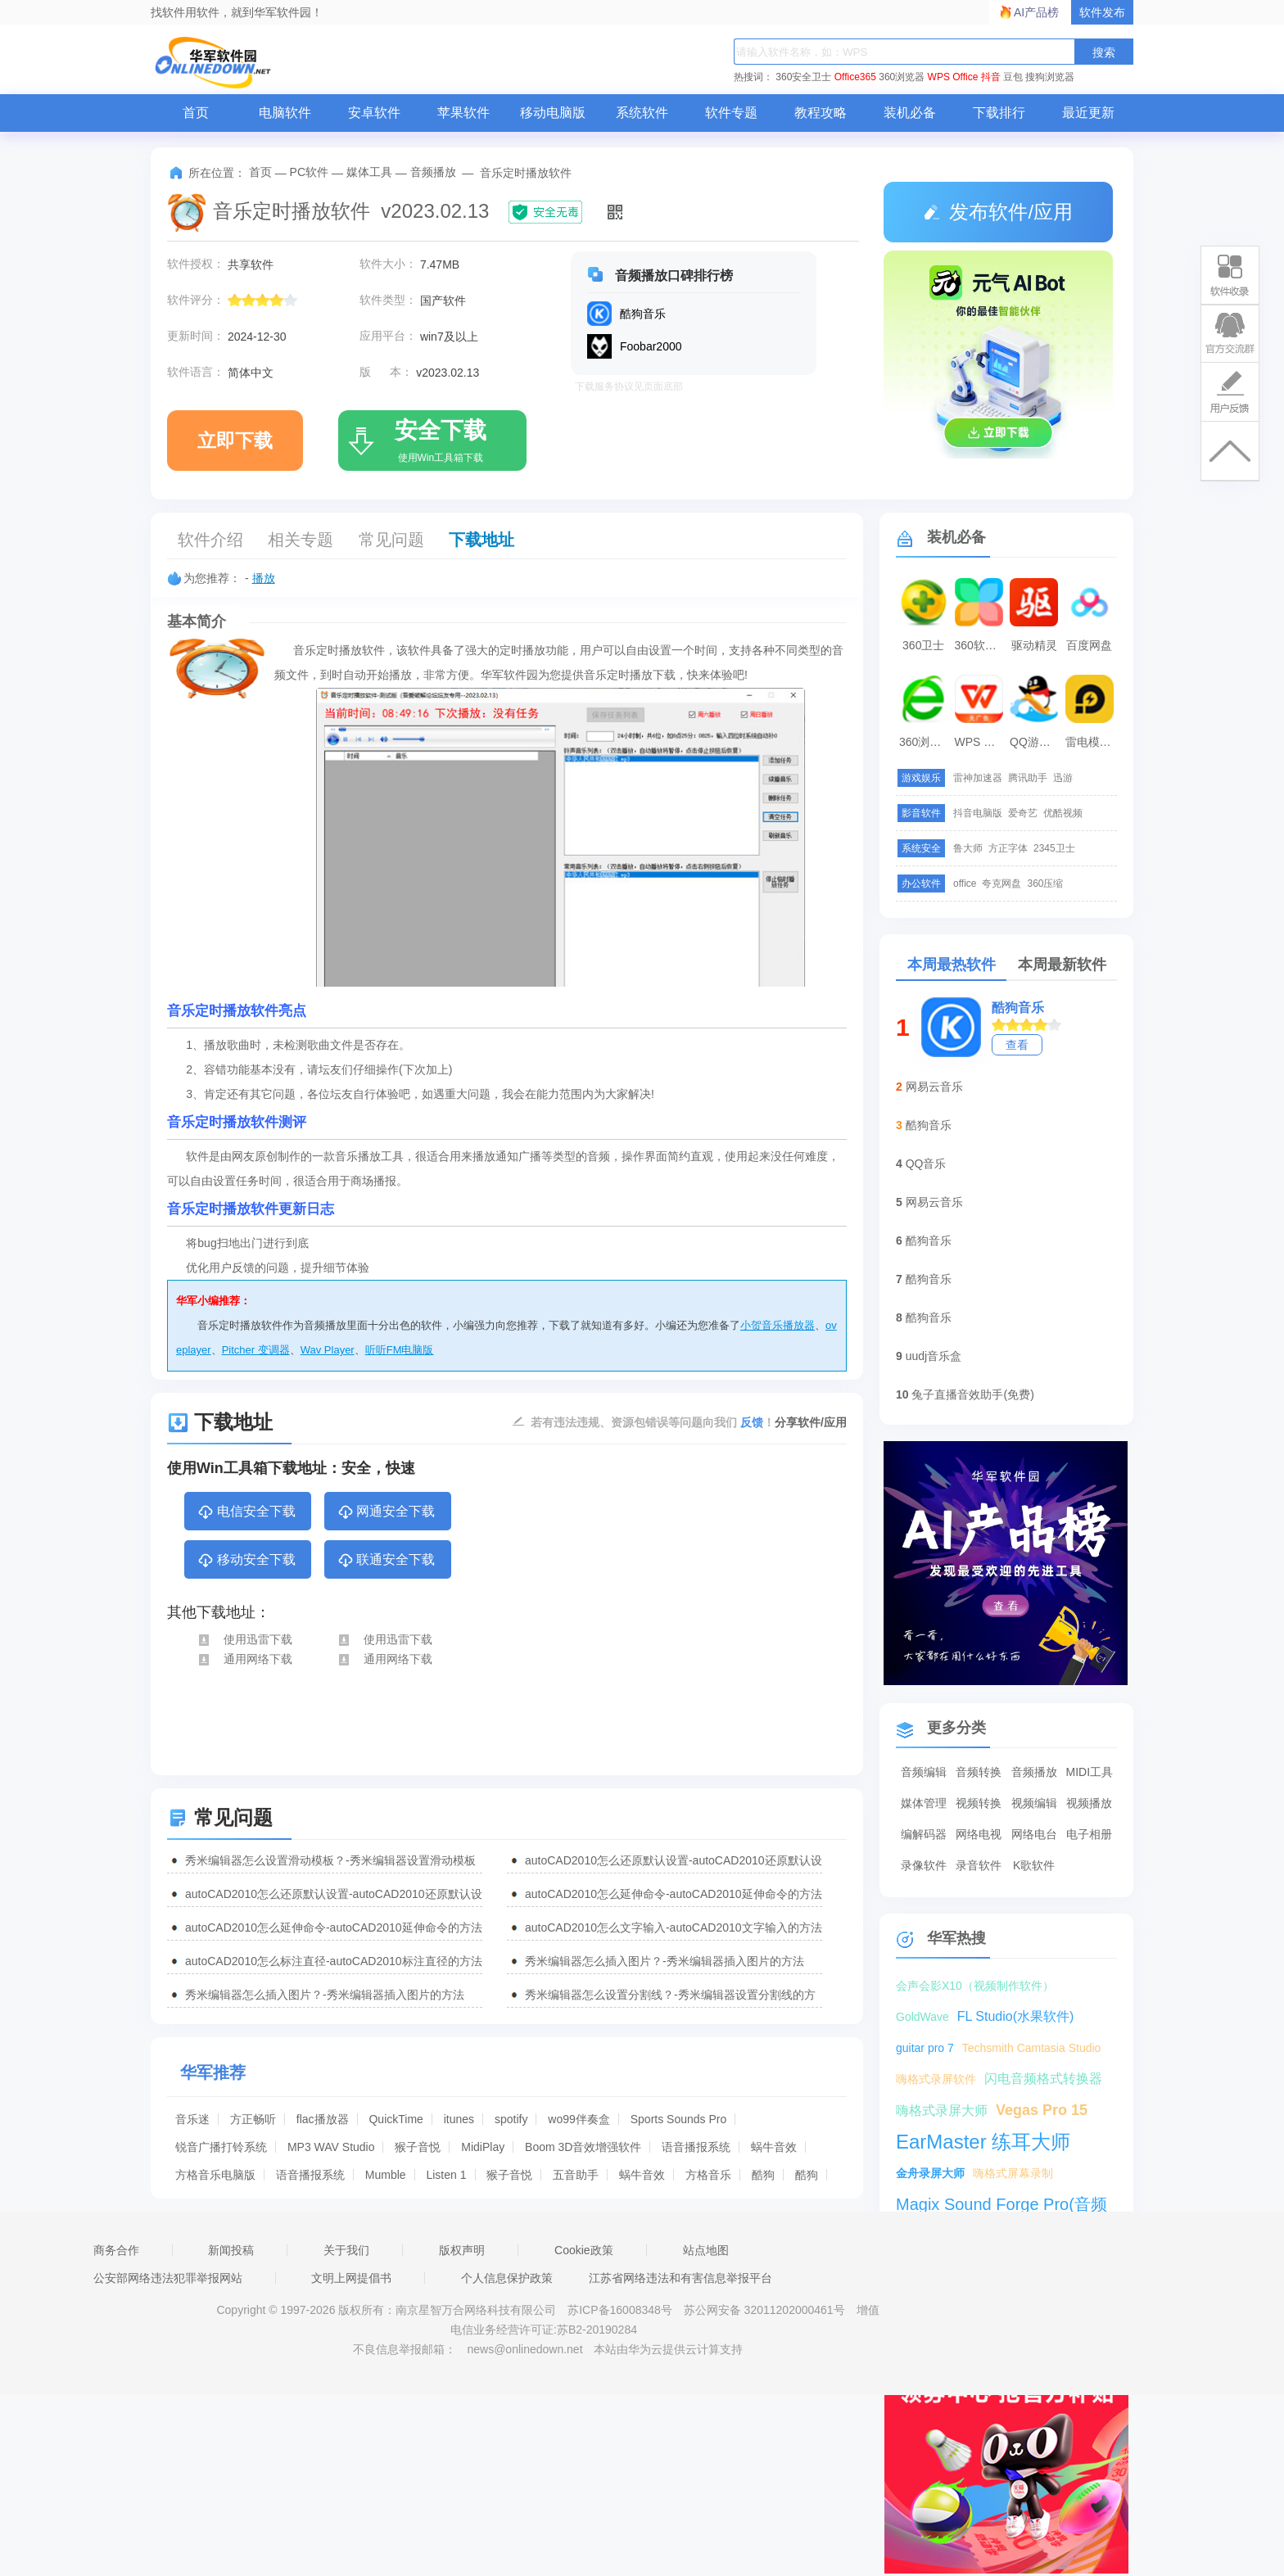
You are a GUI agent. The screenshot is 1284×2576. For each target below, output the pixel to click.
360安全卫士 (803, 77)
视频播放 (1089, 1803)
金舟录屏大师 (930, 2173)
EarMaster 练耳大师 (983, 2142)
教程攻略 (820, 113)
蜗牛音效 (774, 2147)
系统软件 (642, 113)
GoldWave (922, 2016)
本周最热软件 (951, 964)
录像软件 (924, 1865)
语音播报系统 (696, 2147)
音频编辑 (924, 1771)
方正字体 (1008, 848)
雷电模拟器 (1091, 741)
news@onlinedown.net (524, 2349)
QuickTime (395, 2119)
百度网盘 (1089, 645)
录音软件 (978, 1865)
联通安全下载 (386, 1561)
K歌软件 (1034, 1865)
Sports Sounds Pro (679, 2119)
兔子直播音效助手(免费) (972, 1394)
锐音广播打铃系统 (221, 2147)
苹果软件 (463, 113)
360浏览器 (902, 77)
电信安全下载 (246, 1512)
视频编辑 (1034, 1803)
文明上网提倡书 (351, 2278)
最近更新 (1088, 113)
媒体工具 (369, 172)
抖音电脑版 (977, 813)
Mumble (385, 2175)
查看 (1017, 1044)
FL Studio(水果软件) (1015, 2016)
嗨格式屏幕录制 (1013, 2173)
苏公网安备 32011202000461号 (766, 2309)
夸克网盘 (1001, 883)
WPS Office (953, 77)
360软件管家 (981, 645)
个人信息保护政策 (507, 2278)
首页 (196, 113)
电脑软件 (285, 113)
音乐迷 (192, 2119)
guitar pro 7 (925, 2047)
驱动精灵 (1034, 645)
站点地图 (706, 2250)
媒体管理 (924, 1803)
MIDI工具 (1089, 1771)
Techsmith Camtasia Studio (1031, 2047)
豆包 (1013, 77)
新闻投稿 (231, 2250)
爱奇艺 (1023, 813)
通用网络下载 (244, 1658)
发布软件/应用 (998, 212)
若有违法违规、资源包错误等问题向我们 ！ (653, 1421)
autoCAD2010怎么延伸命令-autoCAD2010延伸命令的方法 (673, 1893)
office (964, 883)
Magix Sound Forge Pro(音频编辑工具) (1001, 2206)
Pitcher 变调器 (256, 1350)
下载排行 (999, 113)
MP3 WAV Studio (331, 2147)
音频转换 (978, 1771)
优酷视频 (1063, 813)
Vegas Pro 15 (1041, 2110)
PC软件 (309, 172)
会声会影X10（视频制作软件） (975, 1985)
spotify (511, 2119)
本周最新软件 (1062, 964)
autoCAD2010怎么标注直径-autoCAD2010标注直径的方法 (333, 1961)
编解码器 (924, 1834)
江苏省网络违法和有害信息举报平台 (680, 2278)
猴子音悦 (418, 2147)
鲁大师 (968, 848)
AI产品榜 (1036, 12)
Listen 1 (446, 2175)
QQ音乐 (926, 1163)
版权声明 (462, 2250)
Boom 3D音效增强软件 (583, 2147)
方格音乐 (708, 2175)
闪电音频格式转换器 (1043, 2079)
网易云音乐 (934, 1086)
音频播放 (433, 172)
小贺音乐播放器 (777, 1325)
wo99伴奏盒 (578, 2119)
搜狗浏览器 (1049, 77)
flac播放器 (322, 2119)
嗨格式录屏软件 (936, 2079)
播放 (263, 578)
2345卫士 (1054, 848)
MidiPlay (482, 2147)
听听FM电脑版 (399, 1350)
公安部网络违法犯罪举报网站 (167, 2278)
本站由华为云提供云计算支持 (668, 2349)
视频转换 (978, 1803)
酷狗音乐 (1018, 1008)
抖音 (991, 77)
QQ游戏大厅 (1036, 741)
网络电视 (978, 1834)
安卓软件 (374, 113)
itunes (459, 2119)
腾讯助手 (1027, 778)
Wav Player (328, 1350)
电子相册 (1089, 1834)
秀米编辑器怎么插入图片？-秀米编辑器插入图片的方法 (664, 1961)
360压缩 (1045, 883)
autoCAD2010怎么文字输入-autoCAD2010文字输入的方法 (673, 1927)
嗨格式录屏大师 (942, 2110)
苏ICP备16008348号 (619, 2309)
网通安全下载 (386, 1512)
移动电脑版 (552, 113)
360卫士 (923, 645)
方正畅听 (253, 2119)
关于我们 (346, 2250)
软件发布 (1102, 12)
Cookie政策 (583, 2250)
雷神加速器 (977, 778)
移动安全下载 (246, 1561)
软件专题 (731, 113)
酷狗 (763, 2175)
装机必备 (910, 113)
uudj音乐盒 (933, 1356)
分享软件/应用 (811, 1422)
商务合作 (116, 2250)
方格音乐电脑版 (215, 2175)
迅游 (1063, 778)
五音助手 (576, 2175)
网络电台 (1034, 1834)
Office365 (855, 77)
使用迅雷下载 (244, 1639)
